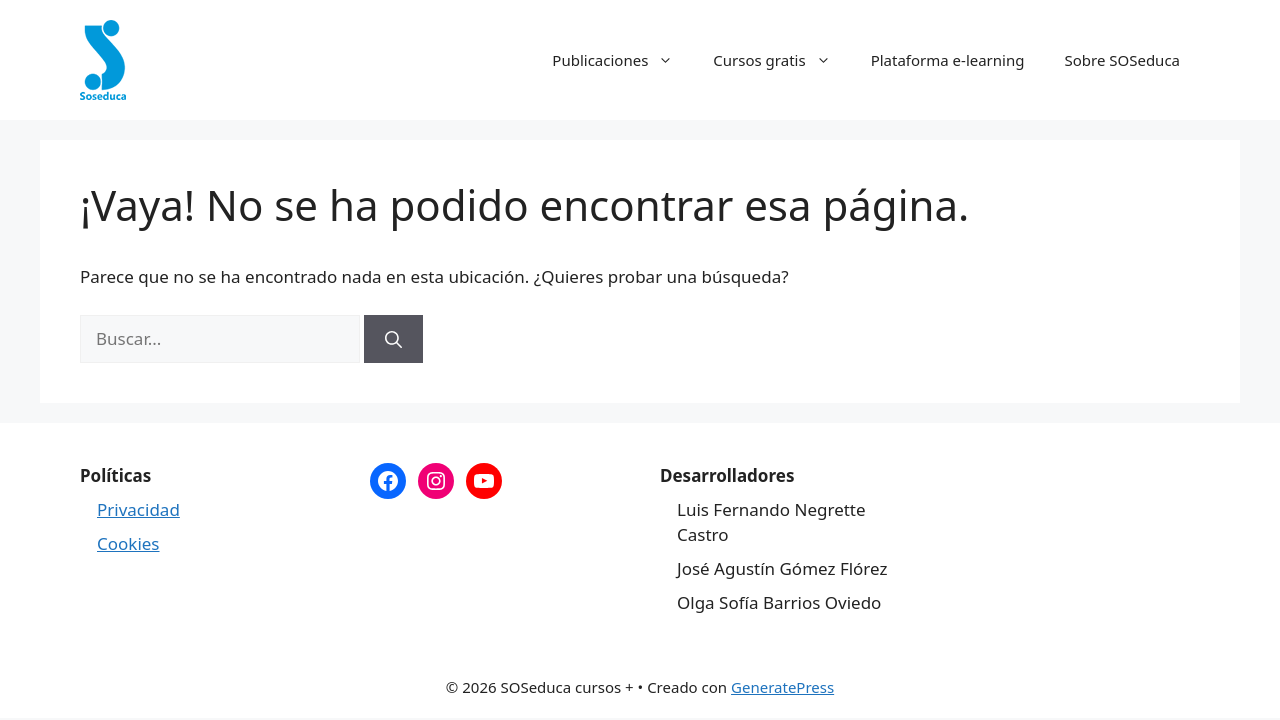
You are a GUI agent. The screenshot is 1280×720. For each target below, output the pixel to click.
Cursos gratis (781, 60)
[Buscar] (393, 339)
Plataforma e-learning (948, 60)
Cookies (128, 543)
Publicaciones (622, 60)
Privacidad (138, 509)
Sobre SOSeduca (1122, 60)
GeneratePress (782, 687)
